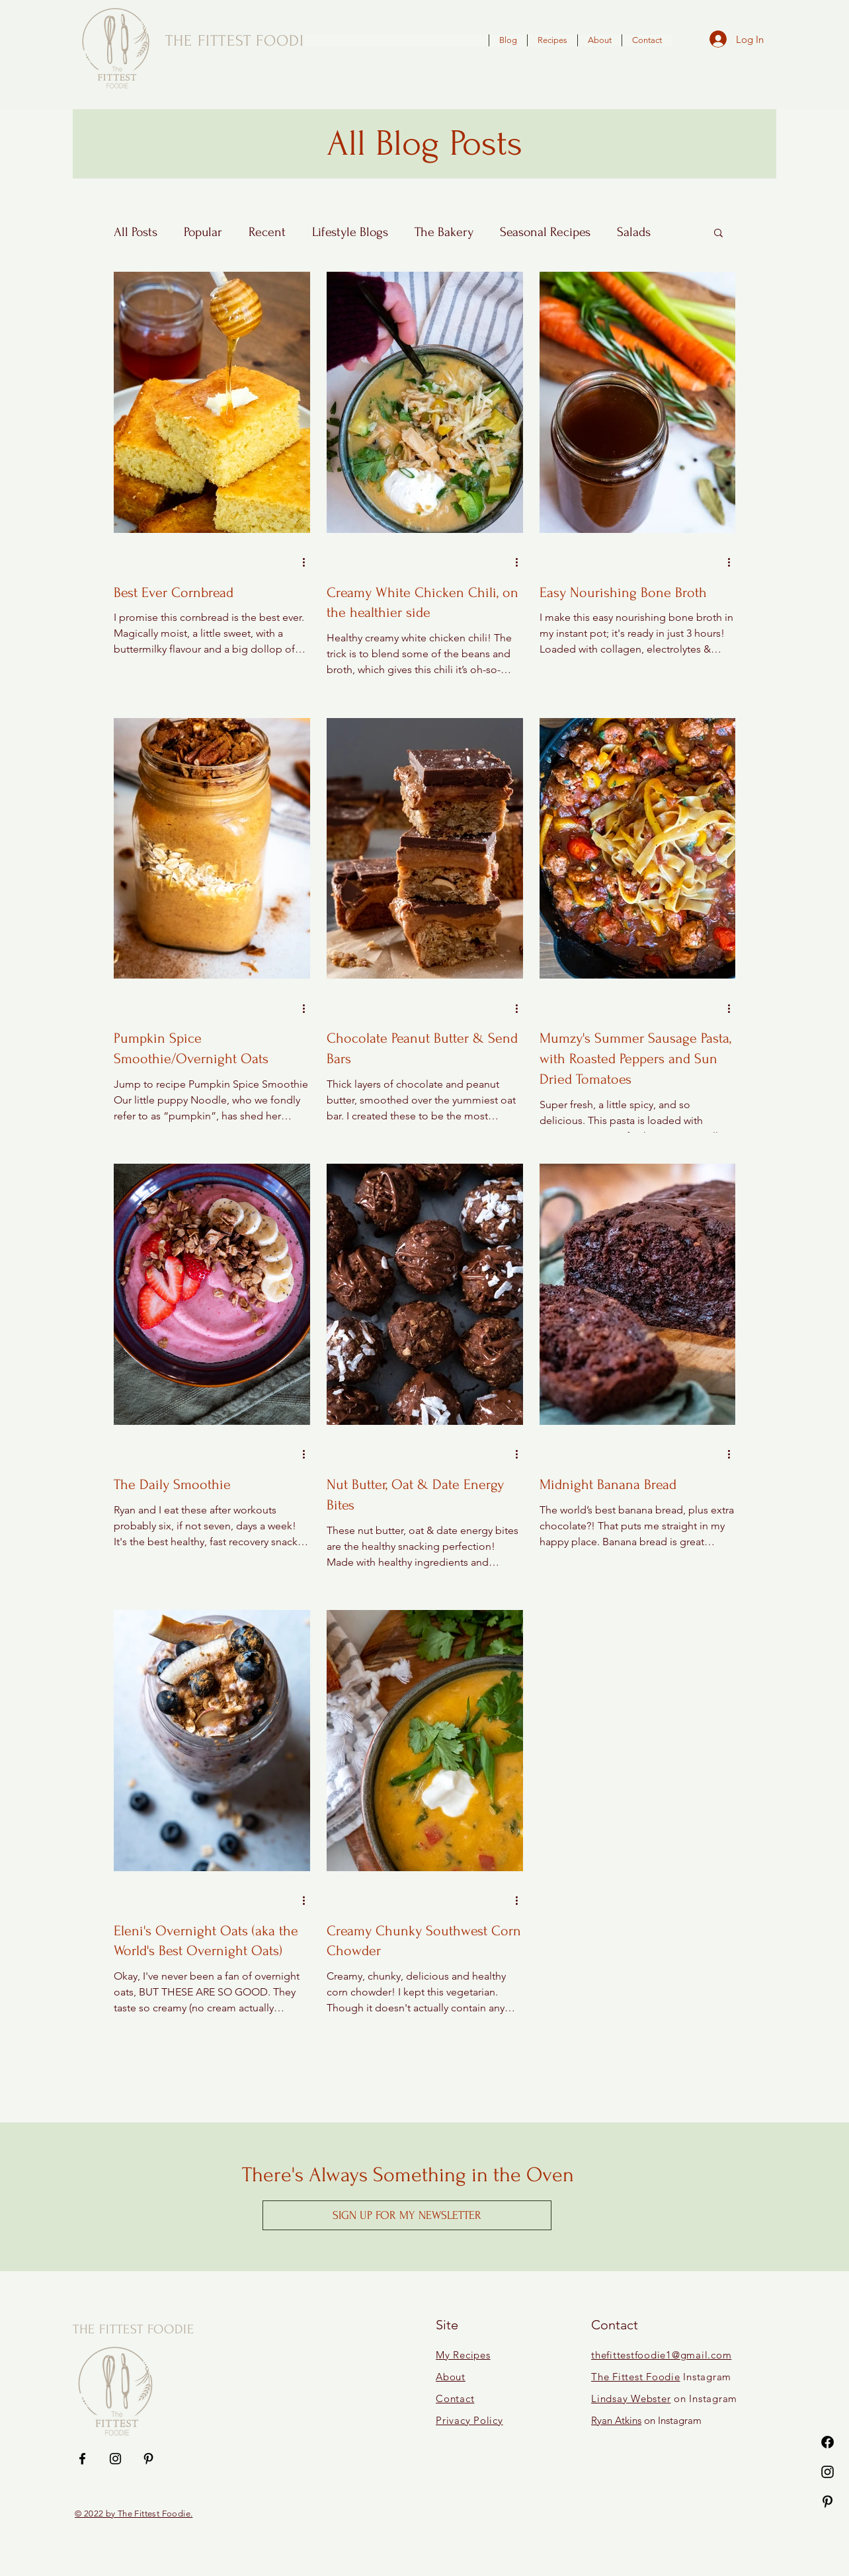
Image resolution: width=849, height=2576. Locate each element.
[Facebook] (827, 2442)
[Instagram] (827, 2472)
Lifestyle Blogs (350, 232)
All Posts (135, 232)
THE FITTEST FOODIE (133, 2329)
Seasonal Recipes (545, 232)
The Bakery (444, 232)
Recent (267, 232)
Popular (203, 232)
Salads (634, 232)
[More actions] (308, 563)
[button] (718, 234)
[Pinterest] (827, 2501)
